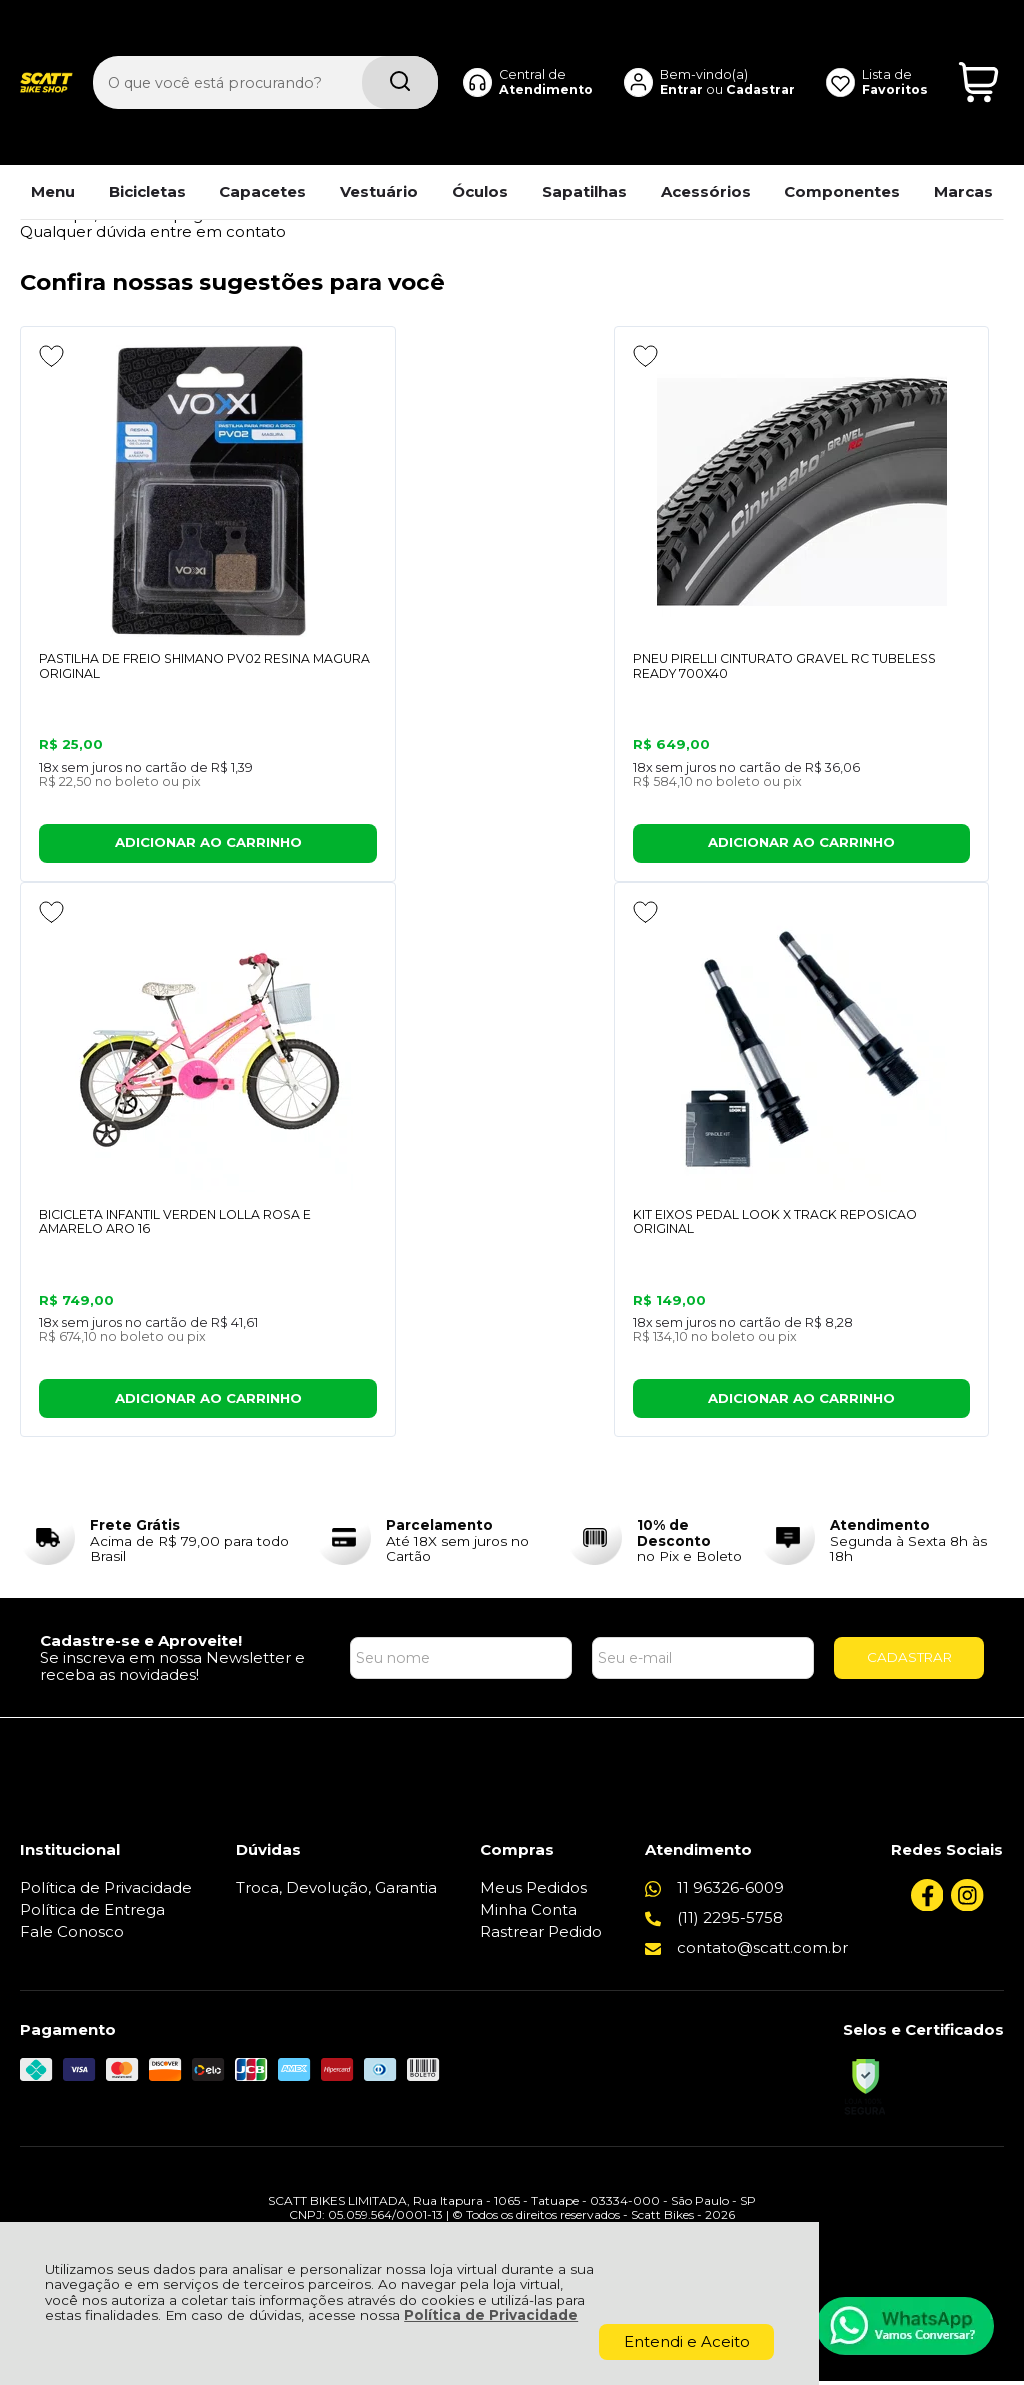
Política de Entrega (92, 1913)
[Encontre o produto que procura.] (400, 48)
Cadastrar (760, 54)
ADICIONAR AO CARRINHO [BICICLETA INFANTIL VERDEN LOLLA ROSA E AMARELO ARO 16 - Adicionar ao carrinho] (868, 844)
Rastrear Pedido (541, 1935)
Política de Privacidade (491, 2315)
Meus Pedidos (533, 1891)
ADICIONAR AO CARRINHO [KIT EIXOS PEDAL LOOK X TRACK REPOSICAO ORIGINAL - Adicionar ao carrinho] (136, 1401)
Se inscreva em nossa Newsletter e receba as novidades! (172, 1670)
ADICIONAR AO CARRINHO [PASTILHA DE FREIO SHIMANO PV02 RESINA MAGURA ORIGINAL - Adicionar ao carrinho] (136, 844)
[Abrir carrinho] (978, 48)
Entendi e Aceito (687, 2341)
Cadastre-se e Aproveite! (141, 1644)
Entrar (681, 54)
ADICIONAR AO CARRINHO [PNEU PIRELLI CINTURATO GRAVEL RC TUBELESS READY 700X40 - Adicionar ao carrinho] (502, 844)
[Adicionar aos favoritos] (51, 356)
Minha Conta (528, 1913)
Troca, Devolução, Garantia (336, 1891)
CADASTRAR (909, 1661)
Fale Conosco (72, 1935)
